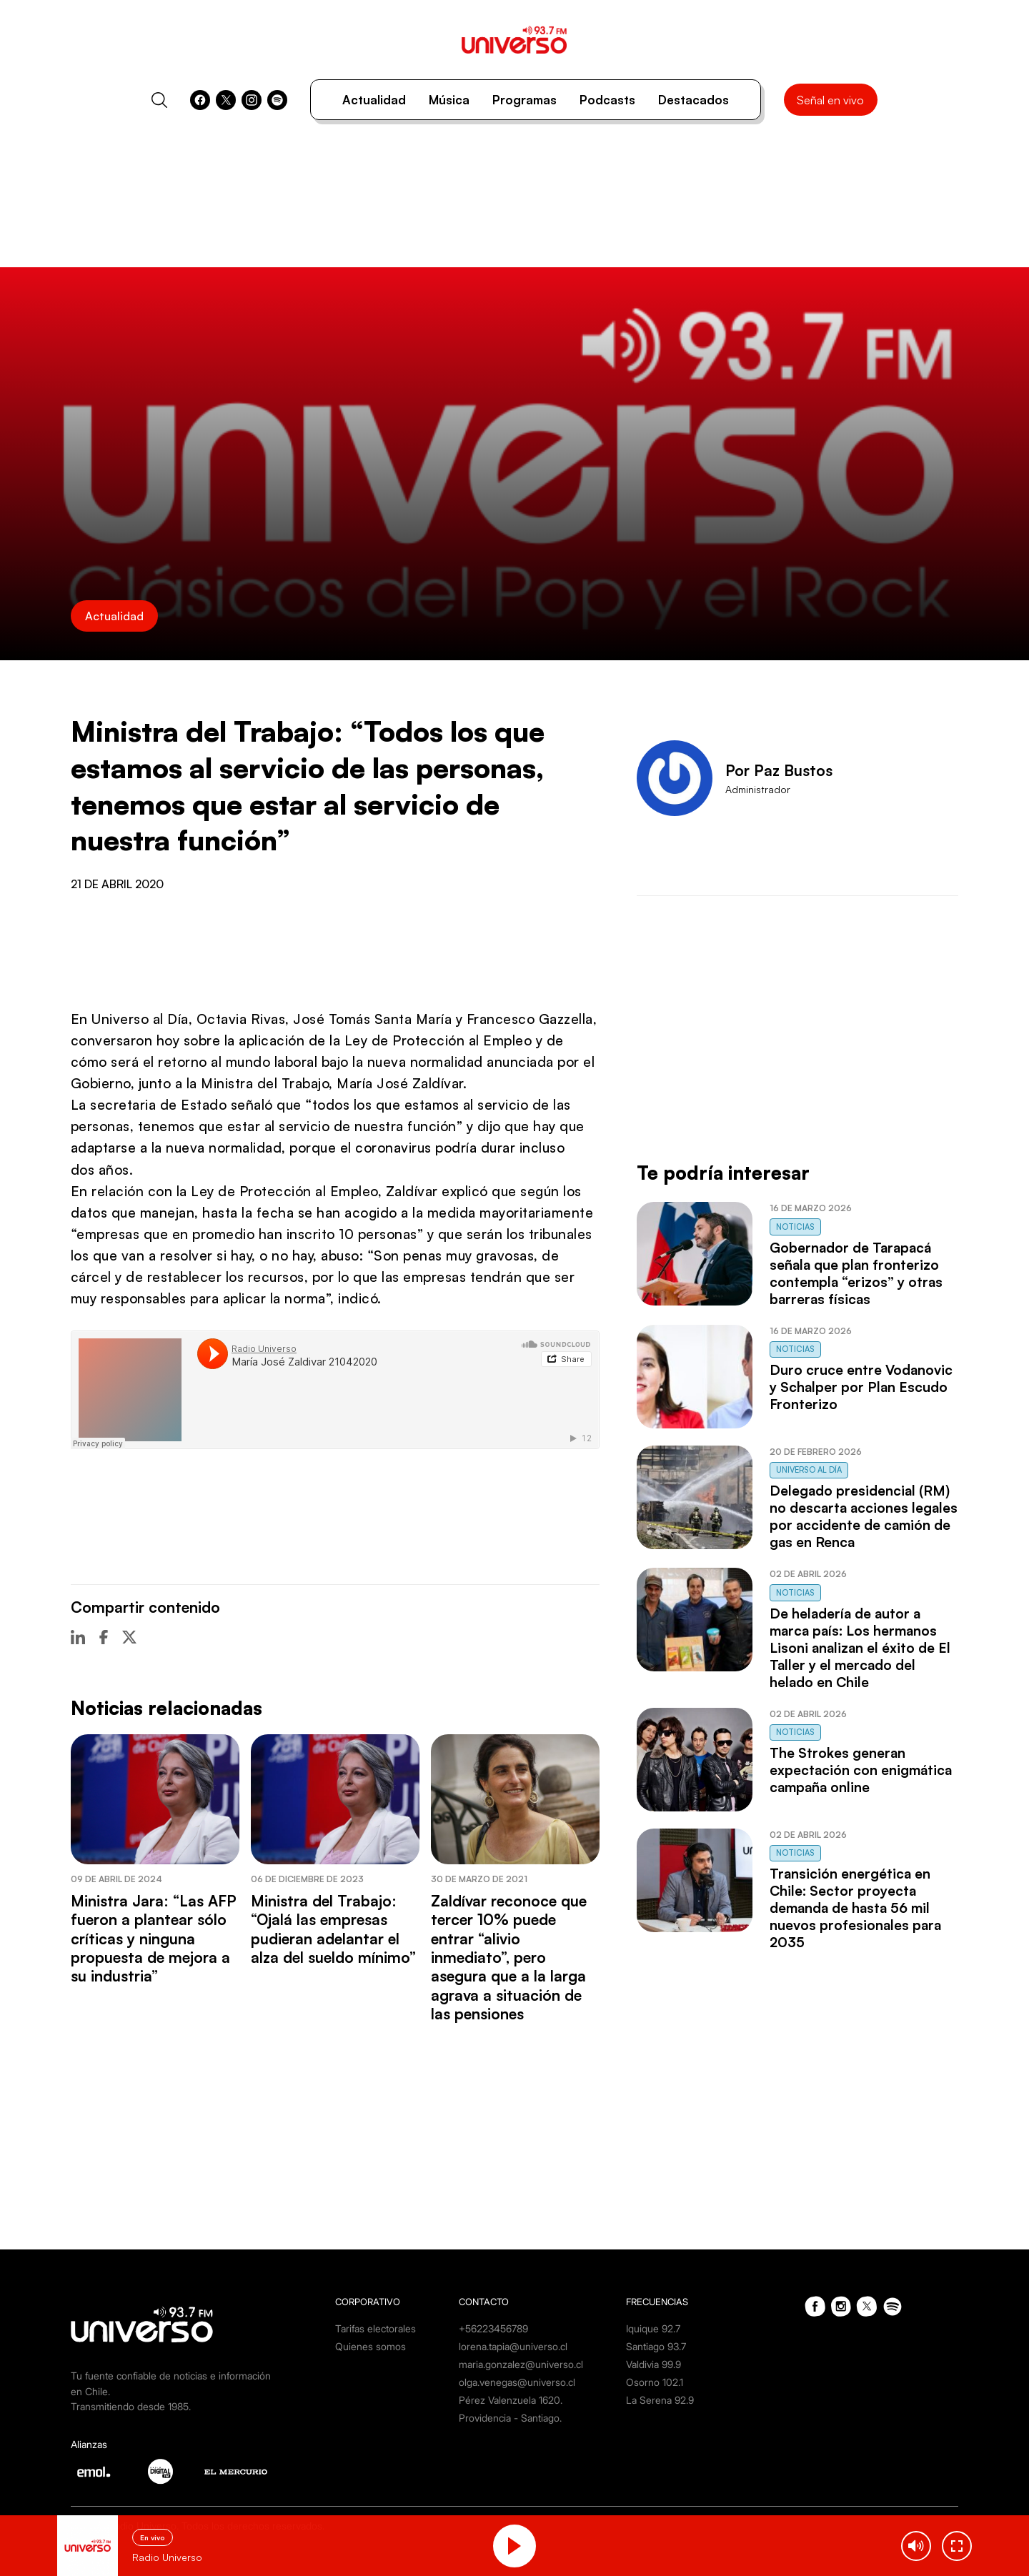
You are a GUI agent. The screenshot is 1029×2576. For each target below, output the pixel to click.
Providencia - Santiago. (510, 2418)
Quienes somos (370, 2346)
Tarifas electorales (375, 2328)
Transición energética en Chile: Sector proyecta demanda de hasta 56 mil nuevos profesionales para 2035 (855, 1908)
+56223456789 (493, 2328)
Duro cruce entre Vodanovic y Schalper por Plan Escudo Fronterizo (861, 1387)
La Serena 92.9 (660, 2400)
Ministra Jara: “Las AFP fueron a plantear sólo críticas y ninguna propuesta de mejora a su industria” (154, 1938)
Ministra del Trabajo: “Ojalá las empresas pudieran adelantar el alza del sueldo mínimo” (333, 1928)
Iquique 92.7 (653, 2328)
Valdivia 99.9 (653, 2364)
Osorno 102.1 (654, 2382)
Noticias (795, 1227)
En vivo (152, 2537)
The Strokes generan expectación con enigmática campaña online (861, 1770)
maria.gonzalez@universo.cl (521, 2364)
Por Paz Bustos (778, 770)
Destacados (693, 99)
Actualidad (374, 99)
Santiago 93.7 (656, 2346)
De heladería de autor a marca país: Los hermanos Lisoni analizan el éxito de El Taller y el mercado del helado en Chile (860, 1648)
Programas (524, 99)
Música (449, 99)
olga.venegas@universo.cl (517, 2382)
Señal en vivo (830, 100)
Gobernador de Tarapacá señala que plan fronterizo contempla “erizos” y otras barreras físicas (856, 1273)
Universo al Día (809, 1470)
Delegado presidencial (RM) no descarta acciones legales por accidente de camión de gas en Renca (864, 1516)
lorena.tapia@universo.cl (513, 2346)
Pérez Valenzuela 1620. (510, 2400)
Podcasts (607, 99)
